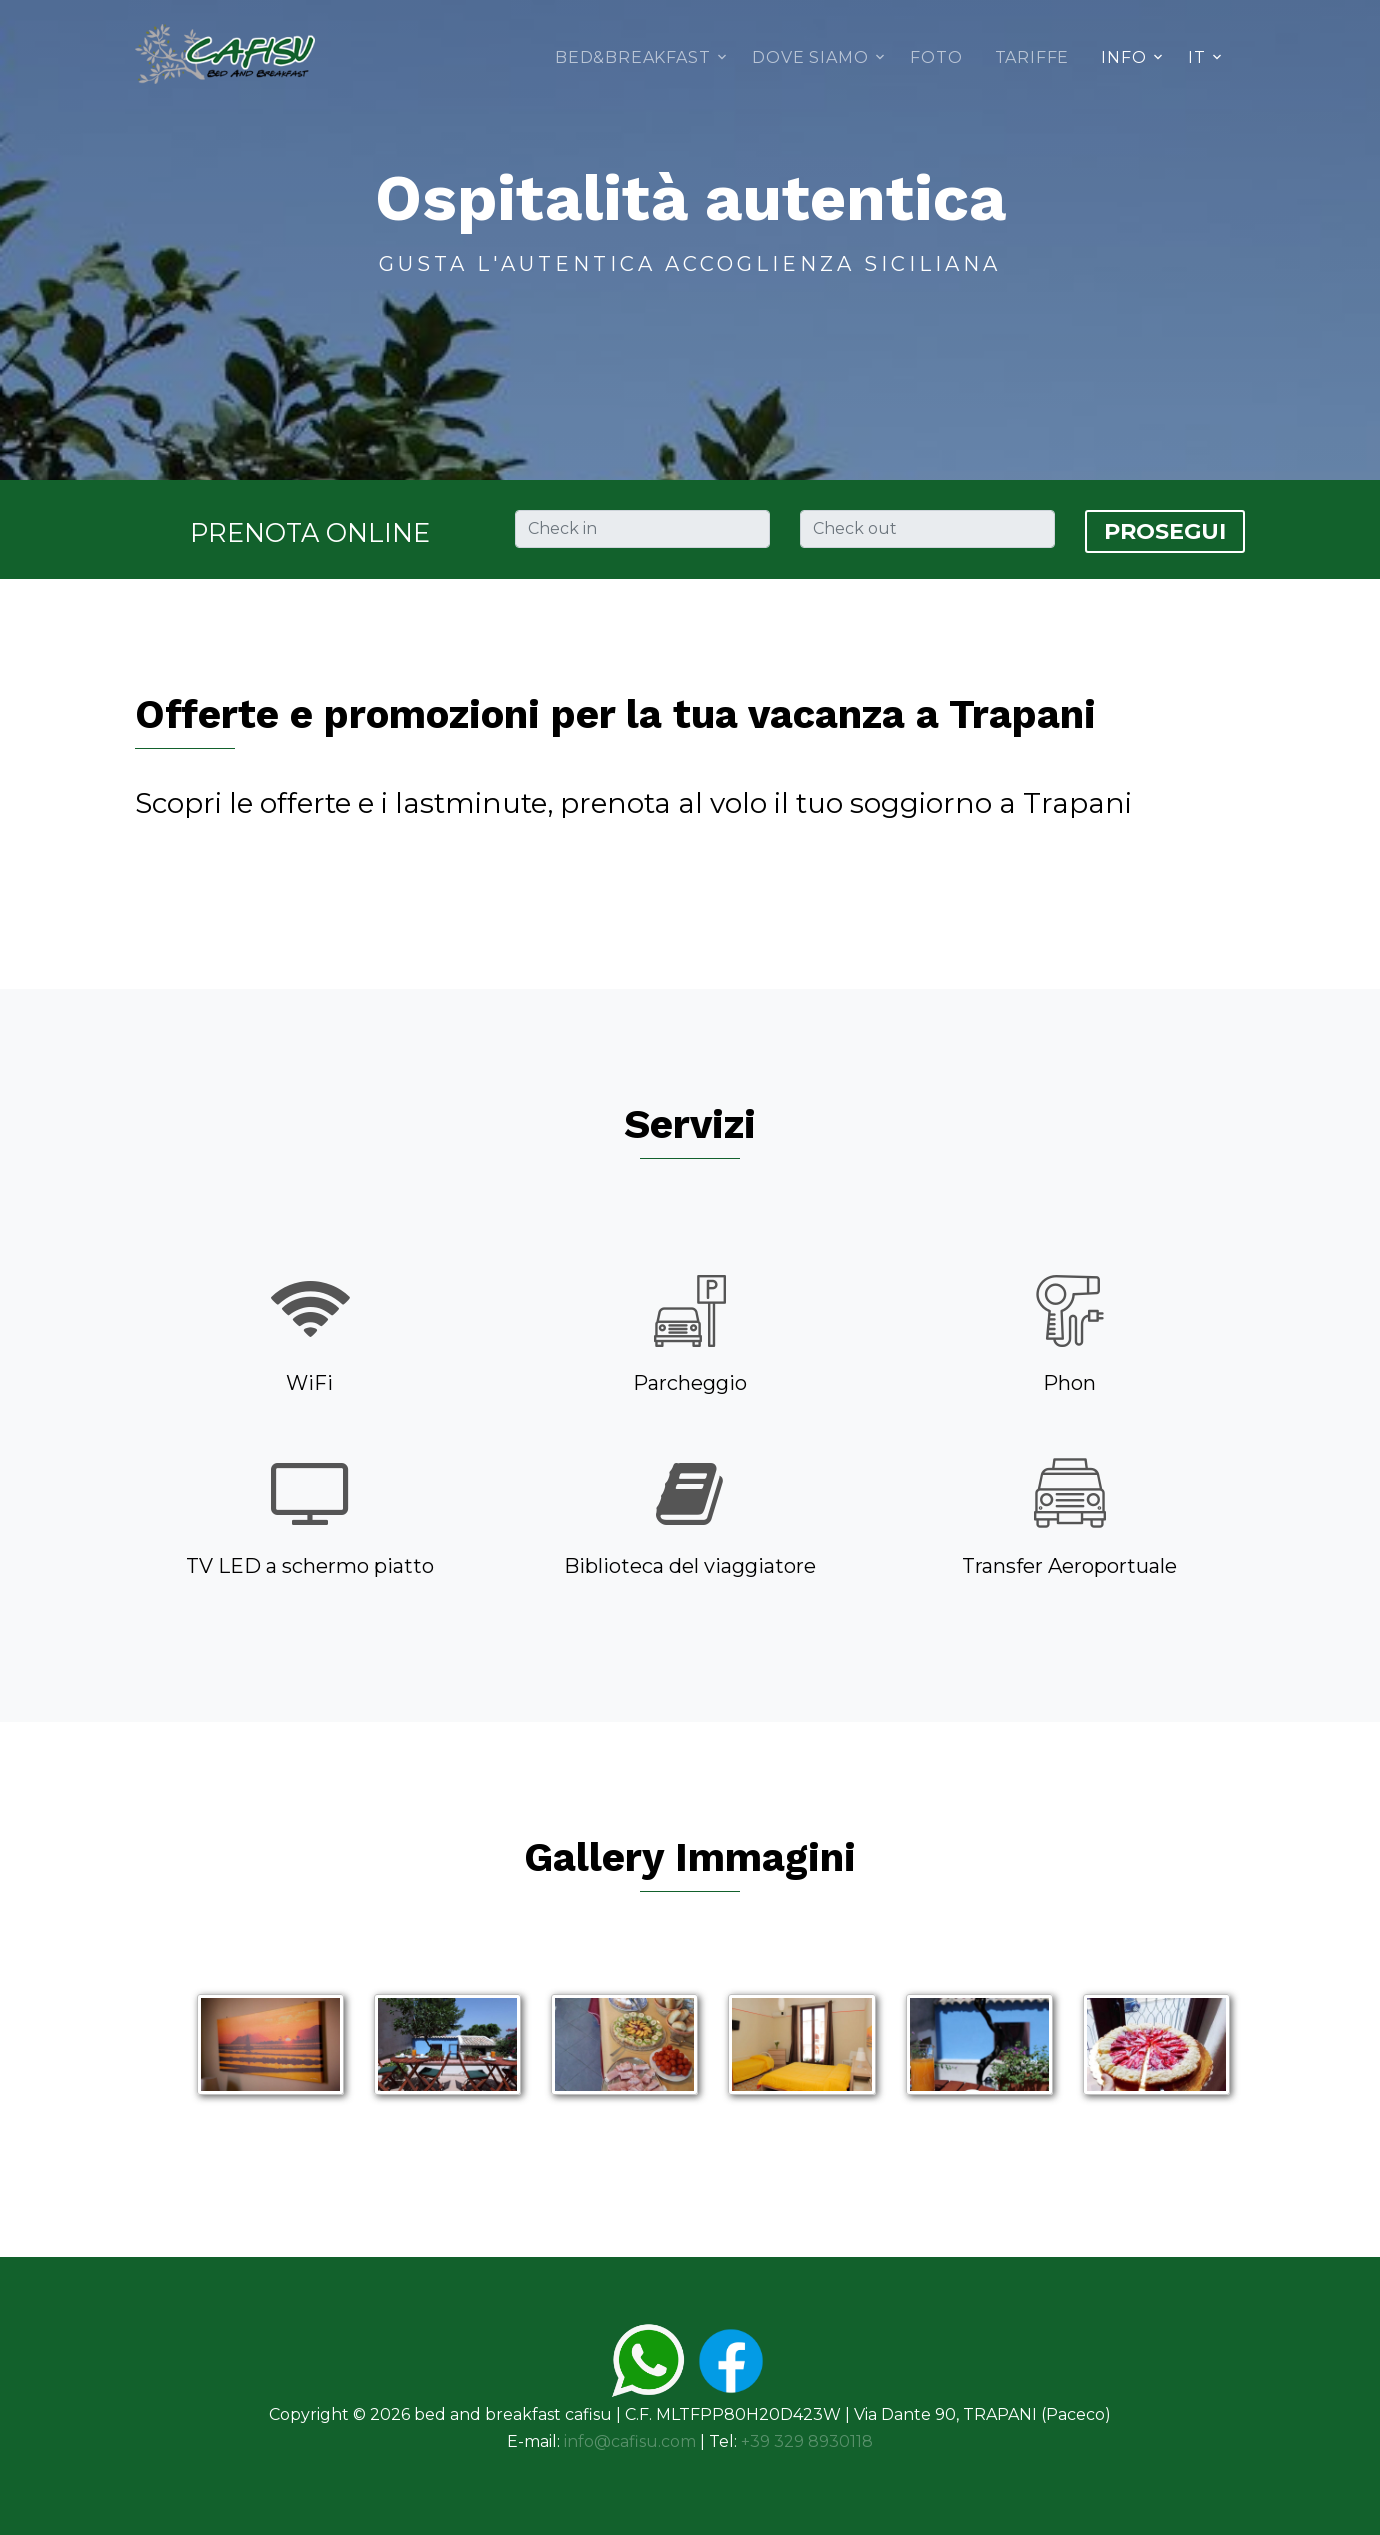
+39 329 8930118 (807, 2441)
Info (1123, 57)
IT (1197, 57)
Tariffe (1032, 57)
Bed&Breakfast (632, 57)
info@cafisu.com (630, 2441)
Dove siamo (810, 57)
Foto (936, 57)
